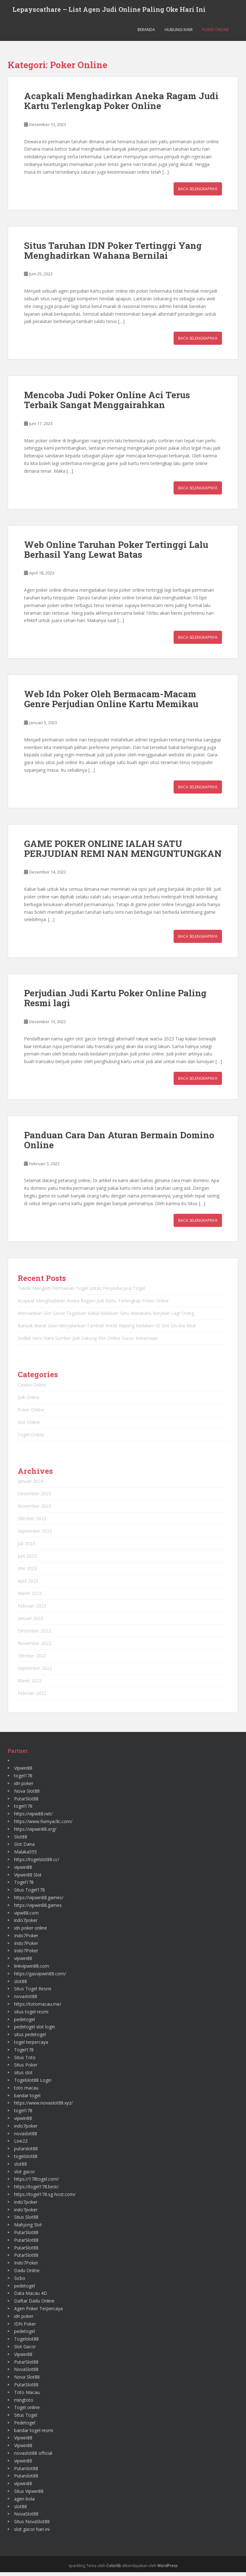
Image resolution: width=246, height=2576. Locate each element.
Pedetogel (24, 2426)
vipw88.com (26, 1916)
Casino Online (32, 1388)
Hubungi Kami (179, 33)
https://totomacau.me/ (37, 2008)
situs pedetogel (30, 2038)
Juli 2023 (26, 1547)
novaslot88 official (33, 2457)
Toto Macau (27, 2396)
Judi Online (28, 1401)
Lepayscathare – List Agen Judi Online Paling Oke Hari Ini (109, 11)
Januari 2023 (30, 1622)
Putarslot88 (26, 2472)
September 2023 (35, 1535)
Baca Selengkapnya (197, 192)
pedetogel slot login (34, 2030)
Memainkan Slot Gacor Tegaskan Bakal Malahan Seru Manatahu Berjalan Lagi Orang (106, 1317)
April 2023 (28, 1585)
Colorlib (113, 2569)
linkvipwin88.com (31, 1970)
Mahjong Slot (28, 2228)
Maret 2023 (30, 1597)
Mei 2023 (27, 1572)
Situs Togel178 (29, 1894)
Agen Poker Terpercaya (38, 2312)
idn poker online (30, 1932)
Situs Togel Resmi (32, 1992)
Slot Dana (24, 1848)
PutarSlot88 (26, 1802)
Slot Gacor (25, 2350)
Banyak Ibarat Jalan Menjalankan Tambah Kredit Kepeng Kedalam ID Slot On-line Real (107, 1329)
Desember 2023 (34, 1497)
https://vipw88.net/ (33, 1817)
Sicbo (19, 2282)
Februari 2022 (32, 1697)
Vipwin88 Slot (28, 1878)
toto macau (26, 2091)
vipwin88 (23, 1871)
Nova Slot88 (27, 1794)
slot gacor (24, 2175)
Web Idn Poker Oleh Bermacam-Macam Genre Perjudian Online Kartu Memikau (111, 703)
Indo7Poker (26, 1939)
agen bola (24, 2502)
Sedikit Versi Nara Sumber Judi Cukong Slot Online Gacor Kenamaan (88, 1342)
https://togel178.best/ (36, 2190)
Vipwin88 (23, 1772)
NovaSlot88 (26, 2373)
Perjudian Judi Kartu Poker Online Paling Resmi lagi (115, 1002)
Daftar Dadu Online (34, 2305)
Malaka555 (25, 1856)
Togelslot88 (26, 2343)
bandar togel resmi (33, 2434)
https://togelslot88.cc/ (36, 1863)
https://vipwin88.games (38, 1909)
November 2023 (34, 1510)
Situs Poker (25, 2069)
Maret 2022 (30, 1684)
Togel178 (24, 1886)
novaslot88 (25, 2000)
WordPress (167, 2569)
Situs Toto (25, 2061)
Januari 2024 (30, 1485)
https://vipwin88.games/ (38, 1901)
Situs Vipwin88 (29, 2495)
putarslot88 (26, 2152)
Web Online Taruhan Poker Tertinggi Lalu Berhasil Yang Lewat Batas (116, 553)
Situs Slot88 (26, 2221)
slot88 (20, 1985)
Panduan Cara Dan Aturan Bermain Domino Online (119, 1144)
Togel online (27, 2411)
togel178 (23, 1779)
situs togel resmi (31, 2015)
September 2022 (35, 1672)
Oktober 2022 (32, 1659)
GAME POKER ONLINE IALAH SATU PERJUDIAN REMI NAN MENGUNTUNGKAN (123, 852)
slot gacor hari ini (32, 2533)
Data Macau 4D (30, 2297)
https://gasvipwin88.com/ (40, 1977)
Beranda (146, 33)
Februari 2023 (32, 1610)
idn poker (23, 1787)
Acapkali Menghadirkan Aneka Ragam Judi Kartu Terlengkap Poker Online (121, 104)
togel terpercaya (31, 2046)
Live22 (21, 2145)
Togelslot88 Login (33, 2084)
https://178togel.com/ (36, 2183)
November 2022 (34, 1647)
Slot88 (20, 1840)
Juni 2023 (27, 1560)
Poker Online (215, 33)
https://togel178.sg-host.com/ (45, 2198)
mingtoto (23, 2403)
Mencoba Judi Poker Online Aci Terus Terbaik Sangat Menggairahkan (107, 404)
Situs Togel (25, 2419)
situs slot (23, 2076)
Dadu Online (27, 2274)
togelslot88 (25, 2160)
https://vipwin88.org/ (35, 1832)
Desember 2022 (34, 1635)
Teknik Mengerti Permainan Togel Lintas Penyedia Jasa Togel (81, 1292)
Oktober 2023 (32, 1522)
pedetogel (24, 2023)
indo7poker (25, 1924)
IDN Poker (25, 2327)
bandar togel (27, 2099)
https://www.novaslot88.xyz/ (43, 2107)
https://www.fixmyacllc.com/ (43, 1825)
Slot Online (29, 1426)
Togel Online (31, 1438)
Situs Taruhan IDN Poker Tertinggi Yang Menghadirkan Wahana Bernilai (113, 254)
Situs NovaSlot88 (32, 2525)
